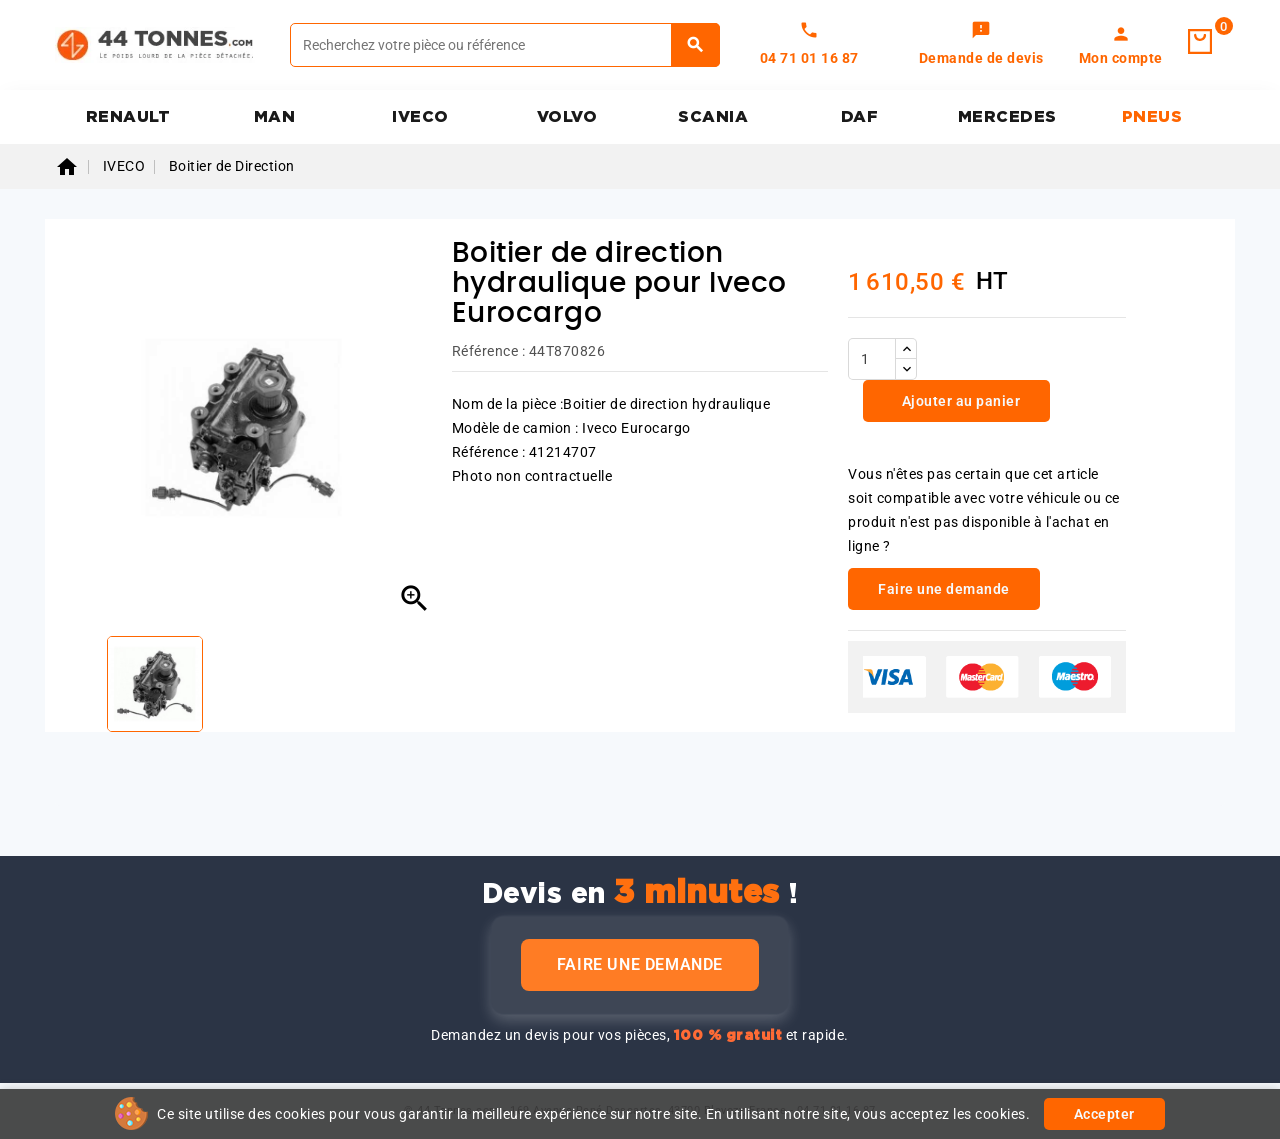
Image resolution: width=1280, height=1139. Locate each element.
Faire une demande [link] (944, 589)
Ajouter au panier (959, 401)
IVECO (420, 117)
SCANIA (713, 117)
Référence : (489, 351)
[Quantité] (872, 359)
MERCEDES (1007, 117)
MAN (275, 117)
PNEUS (1152, 117)
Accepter (1104, 1114)
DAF (860, 117)
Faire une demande (640, 964)
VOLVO (567, 117)
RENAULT (128, 117)
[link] (981, 45)
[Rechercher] (505, 45)
